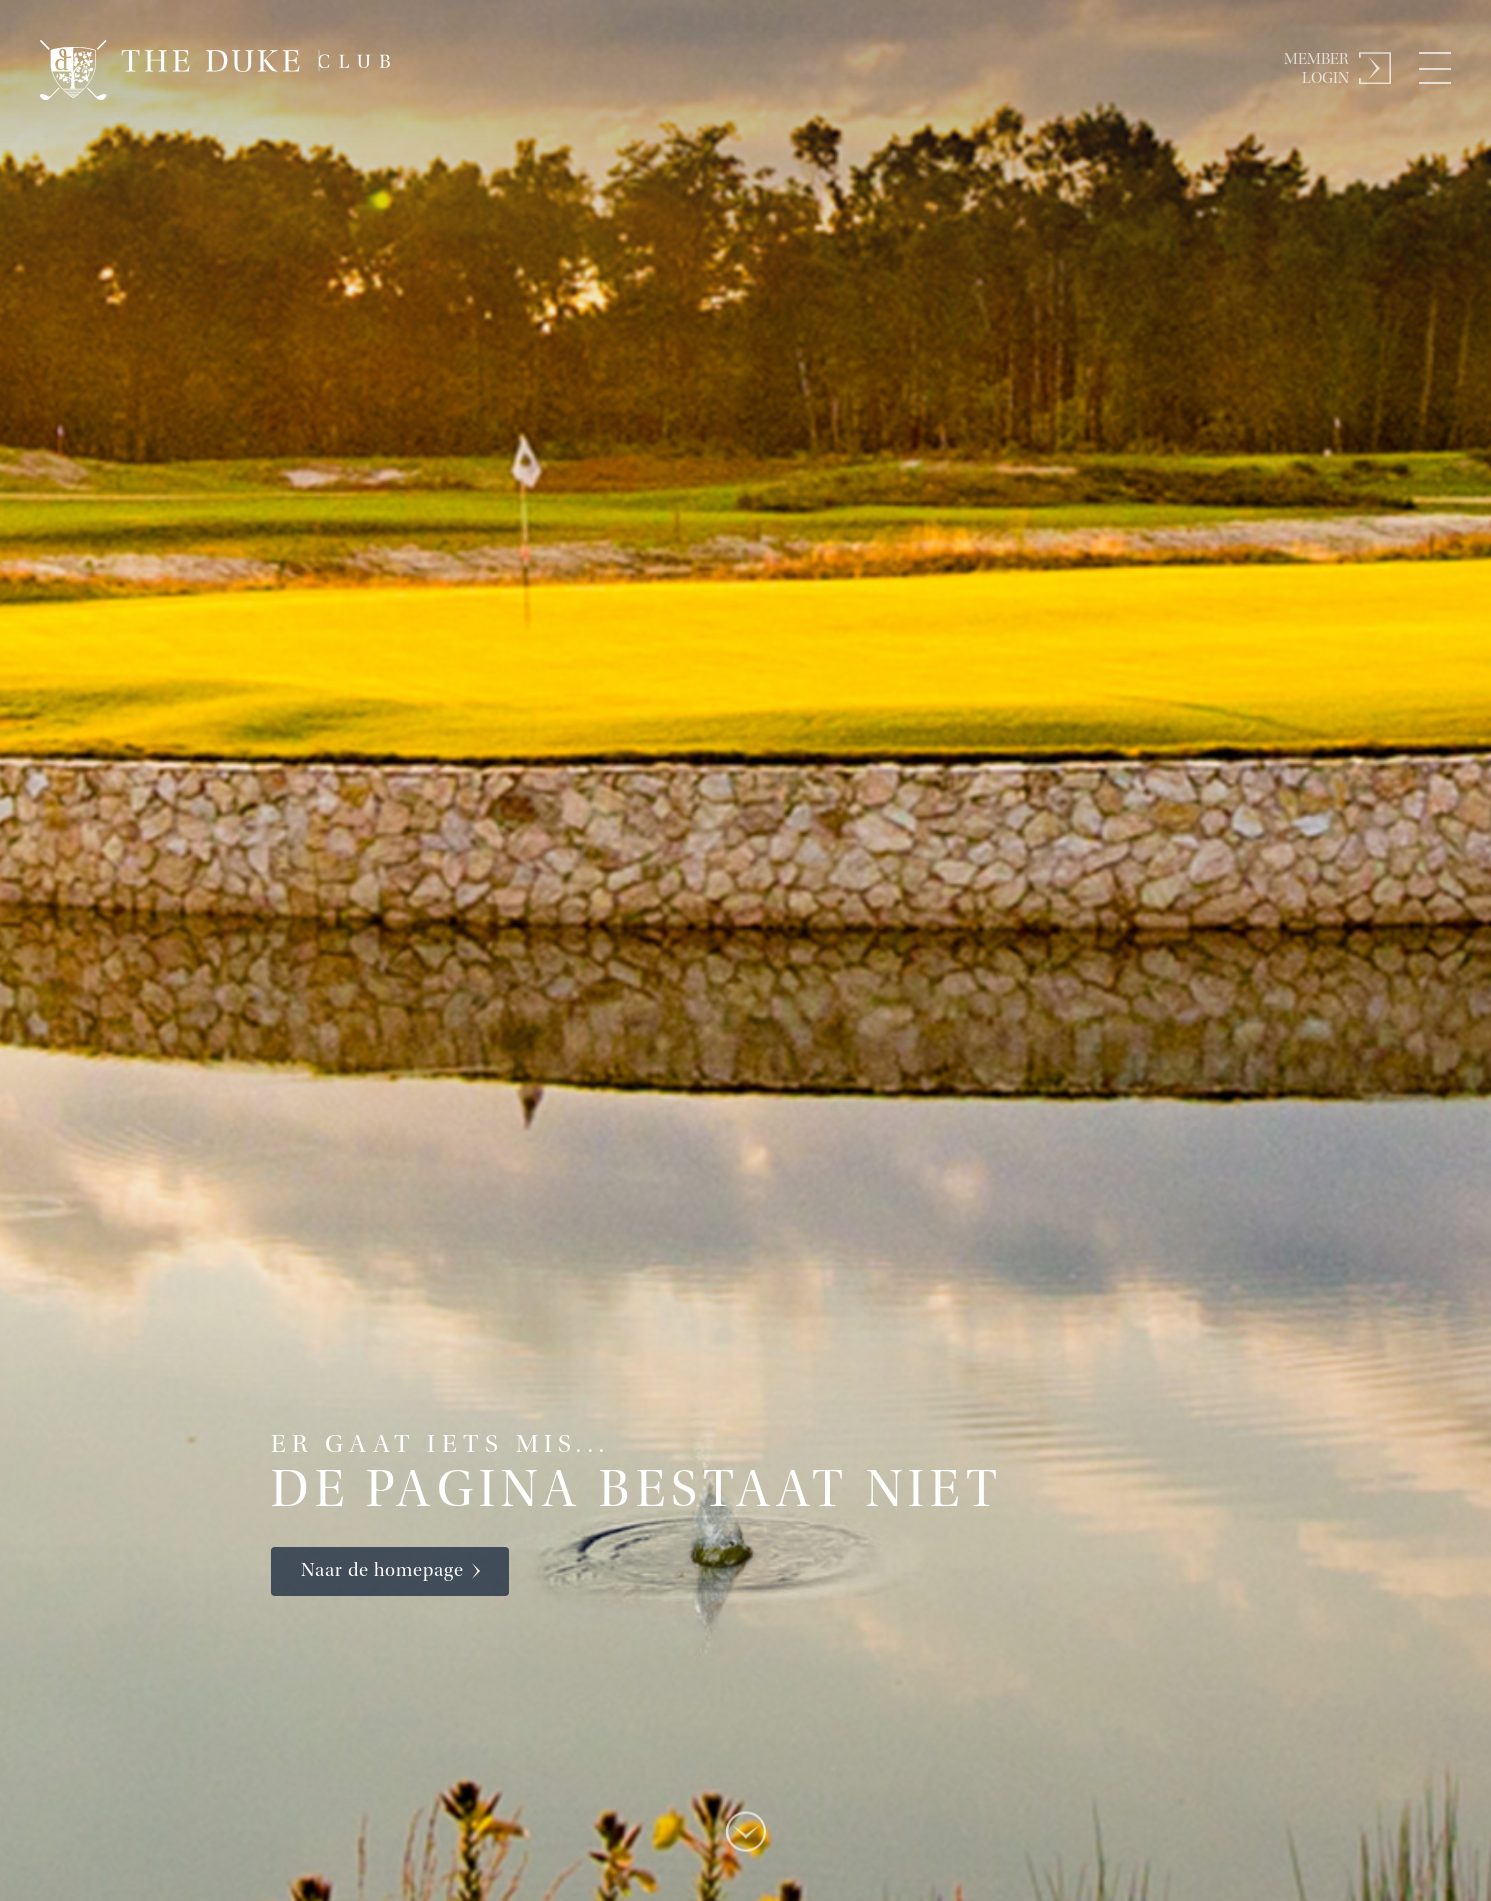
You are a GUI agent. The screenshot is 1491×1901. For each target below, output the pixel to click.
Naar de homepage (382, 1571)
